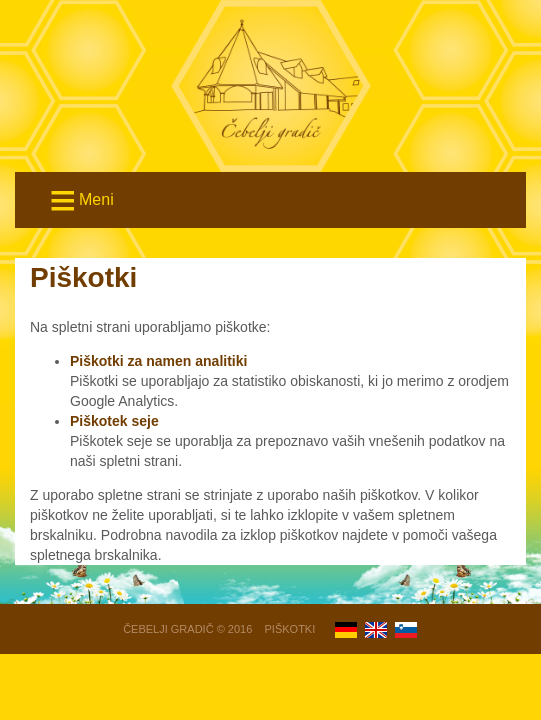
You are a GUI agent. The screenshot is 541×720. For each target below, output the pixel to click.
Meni (80, 201)
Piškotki (290, 629)
